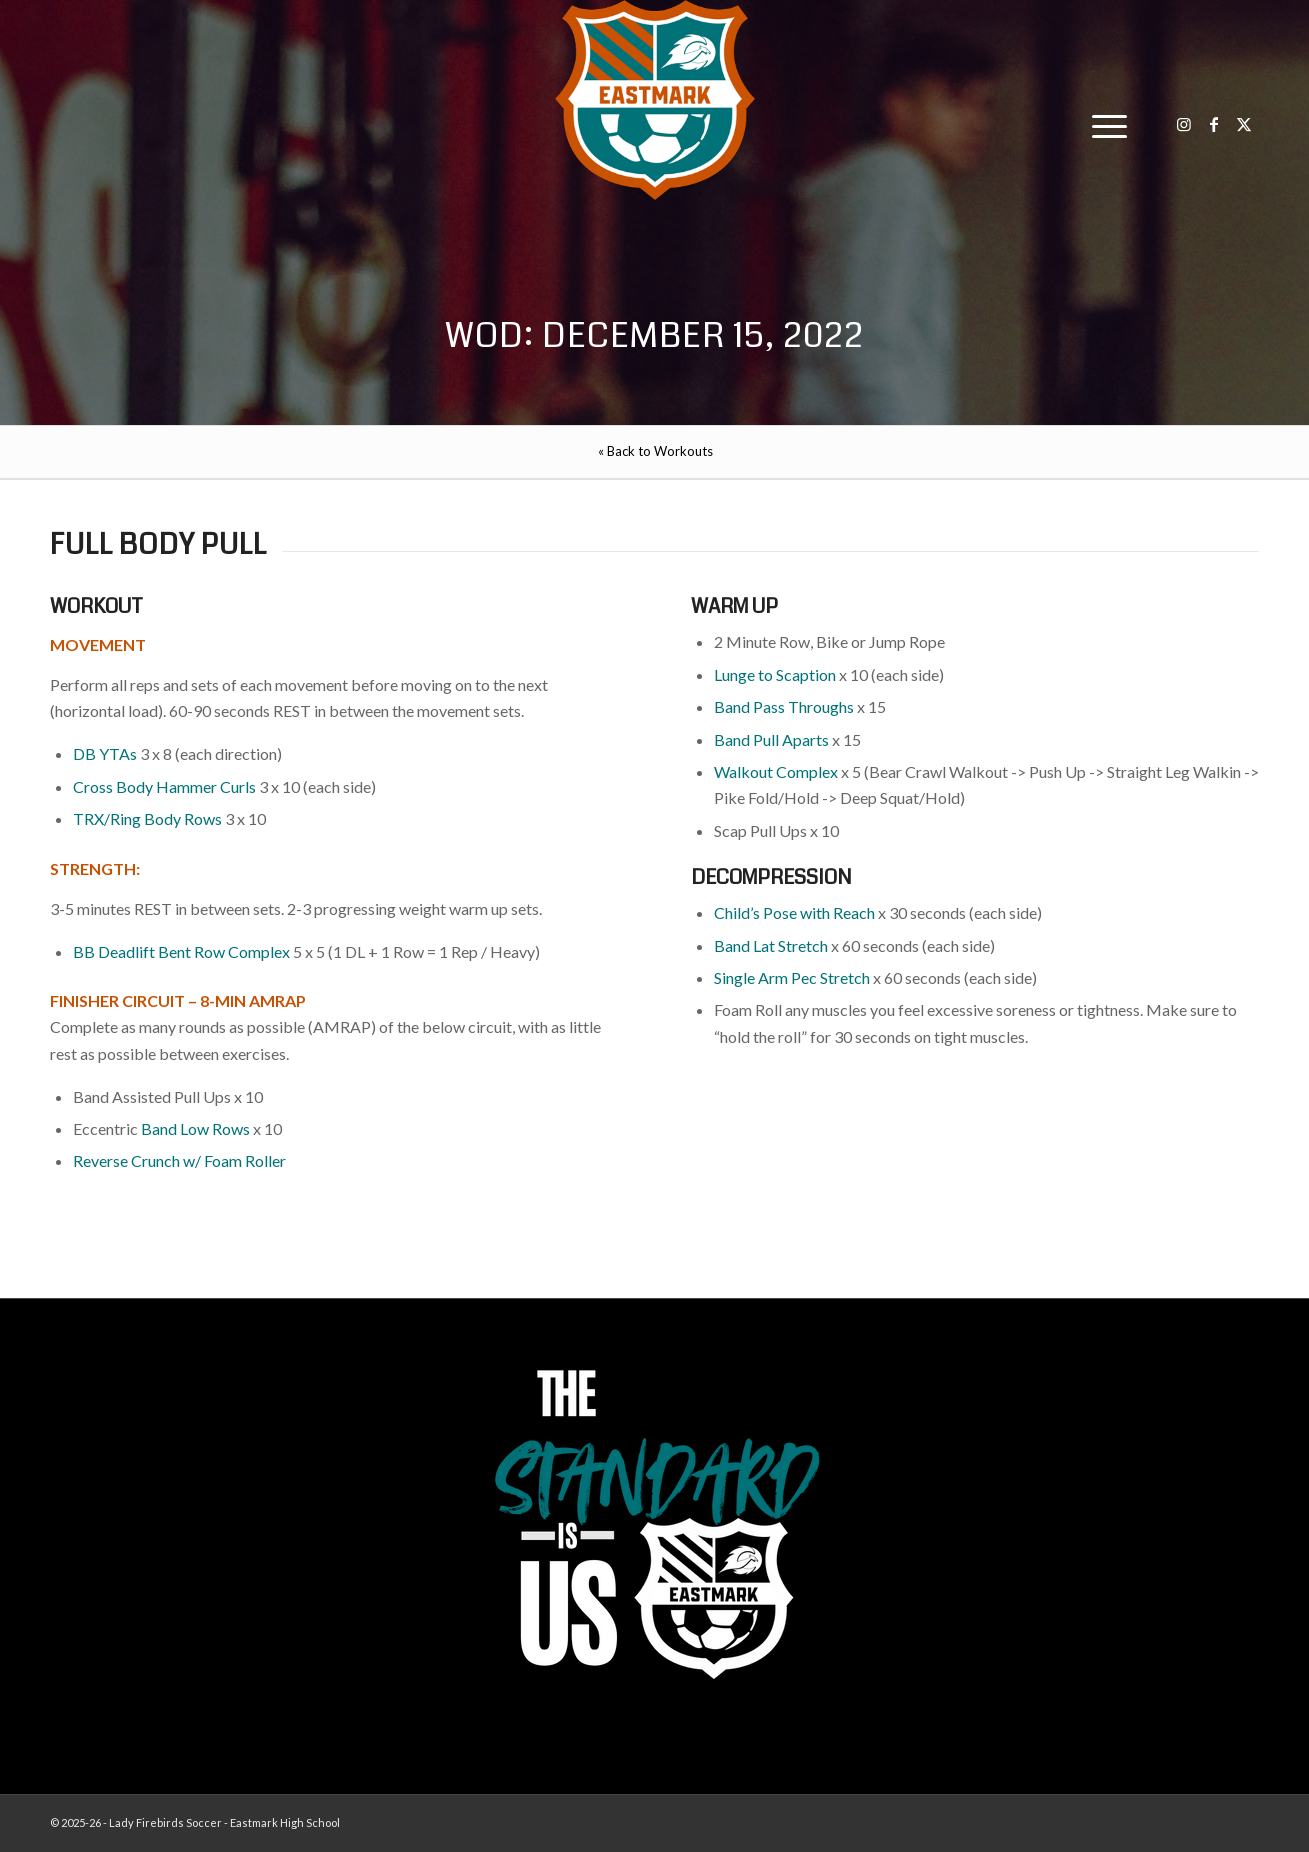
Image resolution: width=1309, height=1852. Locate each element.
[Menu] (1103, 125)
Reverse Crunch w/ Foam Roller (179, 1160)
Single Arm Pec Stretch (792, 977)
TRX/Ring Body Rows (147, 818)
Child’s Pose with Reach (794, 912)
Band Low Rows (195, 1128)
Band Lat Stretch (771, 945)
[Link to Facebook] (1214, 124)
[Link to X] (1244, 124)
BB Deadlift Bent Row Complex (181, 951)
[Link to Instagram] (1184, 124)
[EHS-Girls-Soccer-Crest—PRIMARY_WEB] (655, 100)
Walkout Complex (776, 771)
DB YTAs (105, 753)
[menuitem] (1103, 125)
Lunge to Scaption (775, 674)
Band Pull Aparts (771, 739)
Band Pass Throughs (784, 706)
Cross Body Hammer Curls (164, 786)
